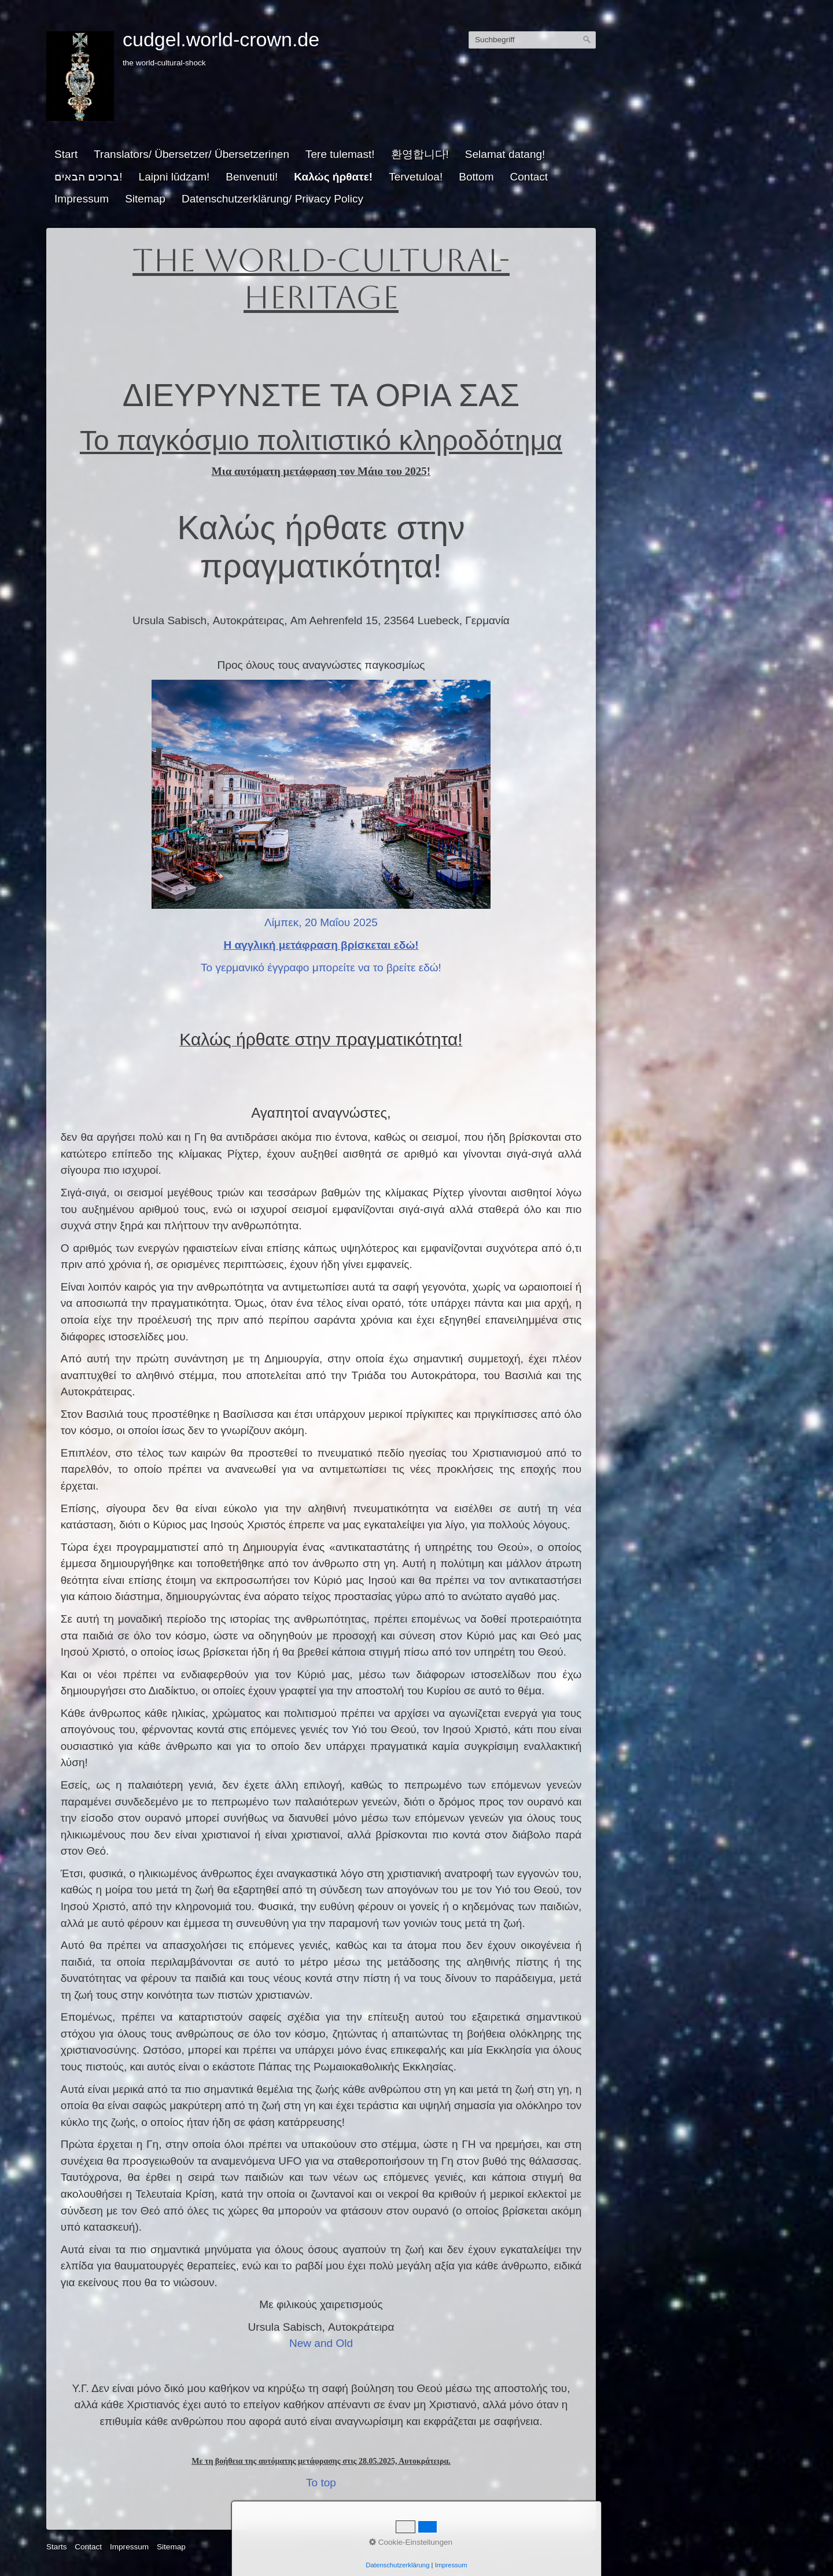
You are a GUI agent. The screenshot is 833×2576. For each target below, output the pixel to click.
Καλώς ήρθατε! (333, 177)
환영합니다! (420, 154)
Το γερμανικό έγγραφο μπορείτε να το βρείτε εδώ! (321, 967)
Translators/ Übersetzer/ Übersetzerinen (191, 154)
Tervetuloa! (416, 177)
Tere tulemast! (340, 154)
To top (321, 2483)
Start (66, 154)
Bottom (476, 177)
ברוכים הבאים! (88, 177)
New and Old (321, 2343)
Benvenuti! (252, 177)
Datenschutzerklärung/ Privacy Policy (272, 199)
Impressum (81, 199)
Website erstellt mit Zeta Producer (537, 2546)
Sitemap (145, 199)
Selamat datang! (505, 154)
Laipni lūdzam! (174, 177)
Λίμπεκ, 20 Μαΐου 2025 (321, 922)
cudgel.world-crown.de (221, 39)
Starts (56, 2546)
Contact (529, 177)
